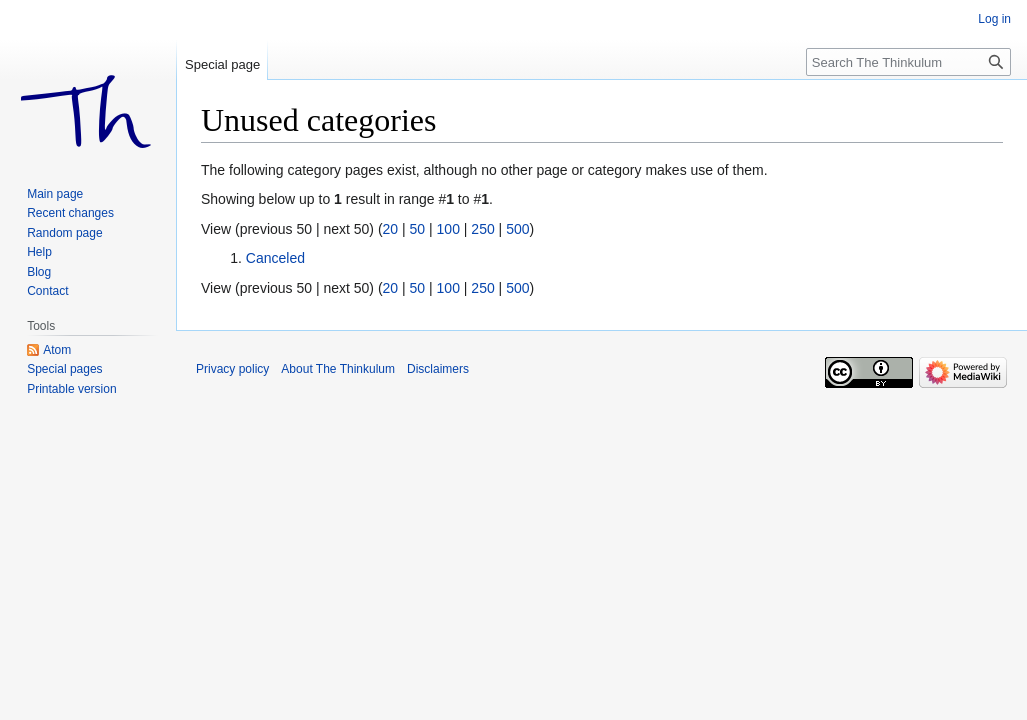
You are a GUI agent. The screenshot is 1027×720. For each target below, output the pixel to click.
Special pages (64, 369)
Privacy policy (232, 369)
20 (391, 229)
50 (418, 229)
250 (482, 229)
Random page (64, 233)
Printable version (71, 389)
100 (448, 229)
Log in (994, 19)
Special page (222, 64)
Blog (39, 272)
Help (39, 252)
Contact (47, 291)
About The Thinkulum (338, 369)
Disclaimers (438, 369)
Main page (55, 194)
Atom (57, 350)
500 (517, 229)
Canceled (275, 258)
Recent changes (70, 213)
